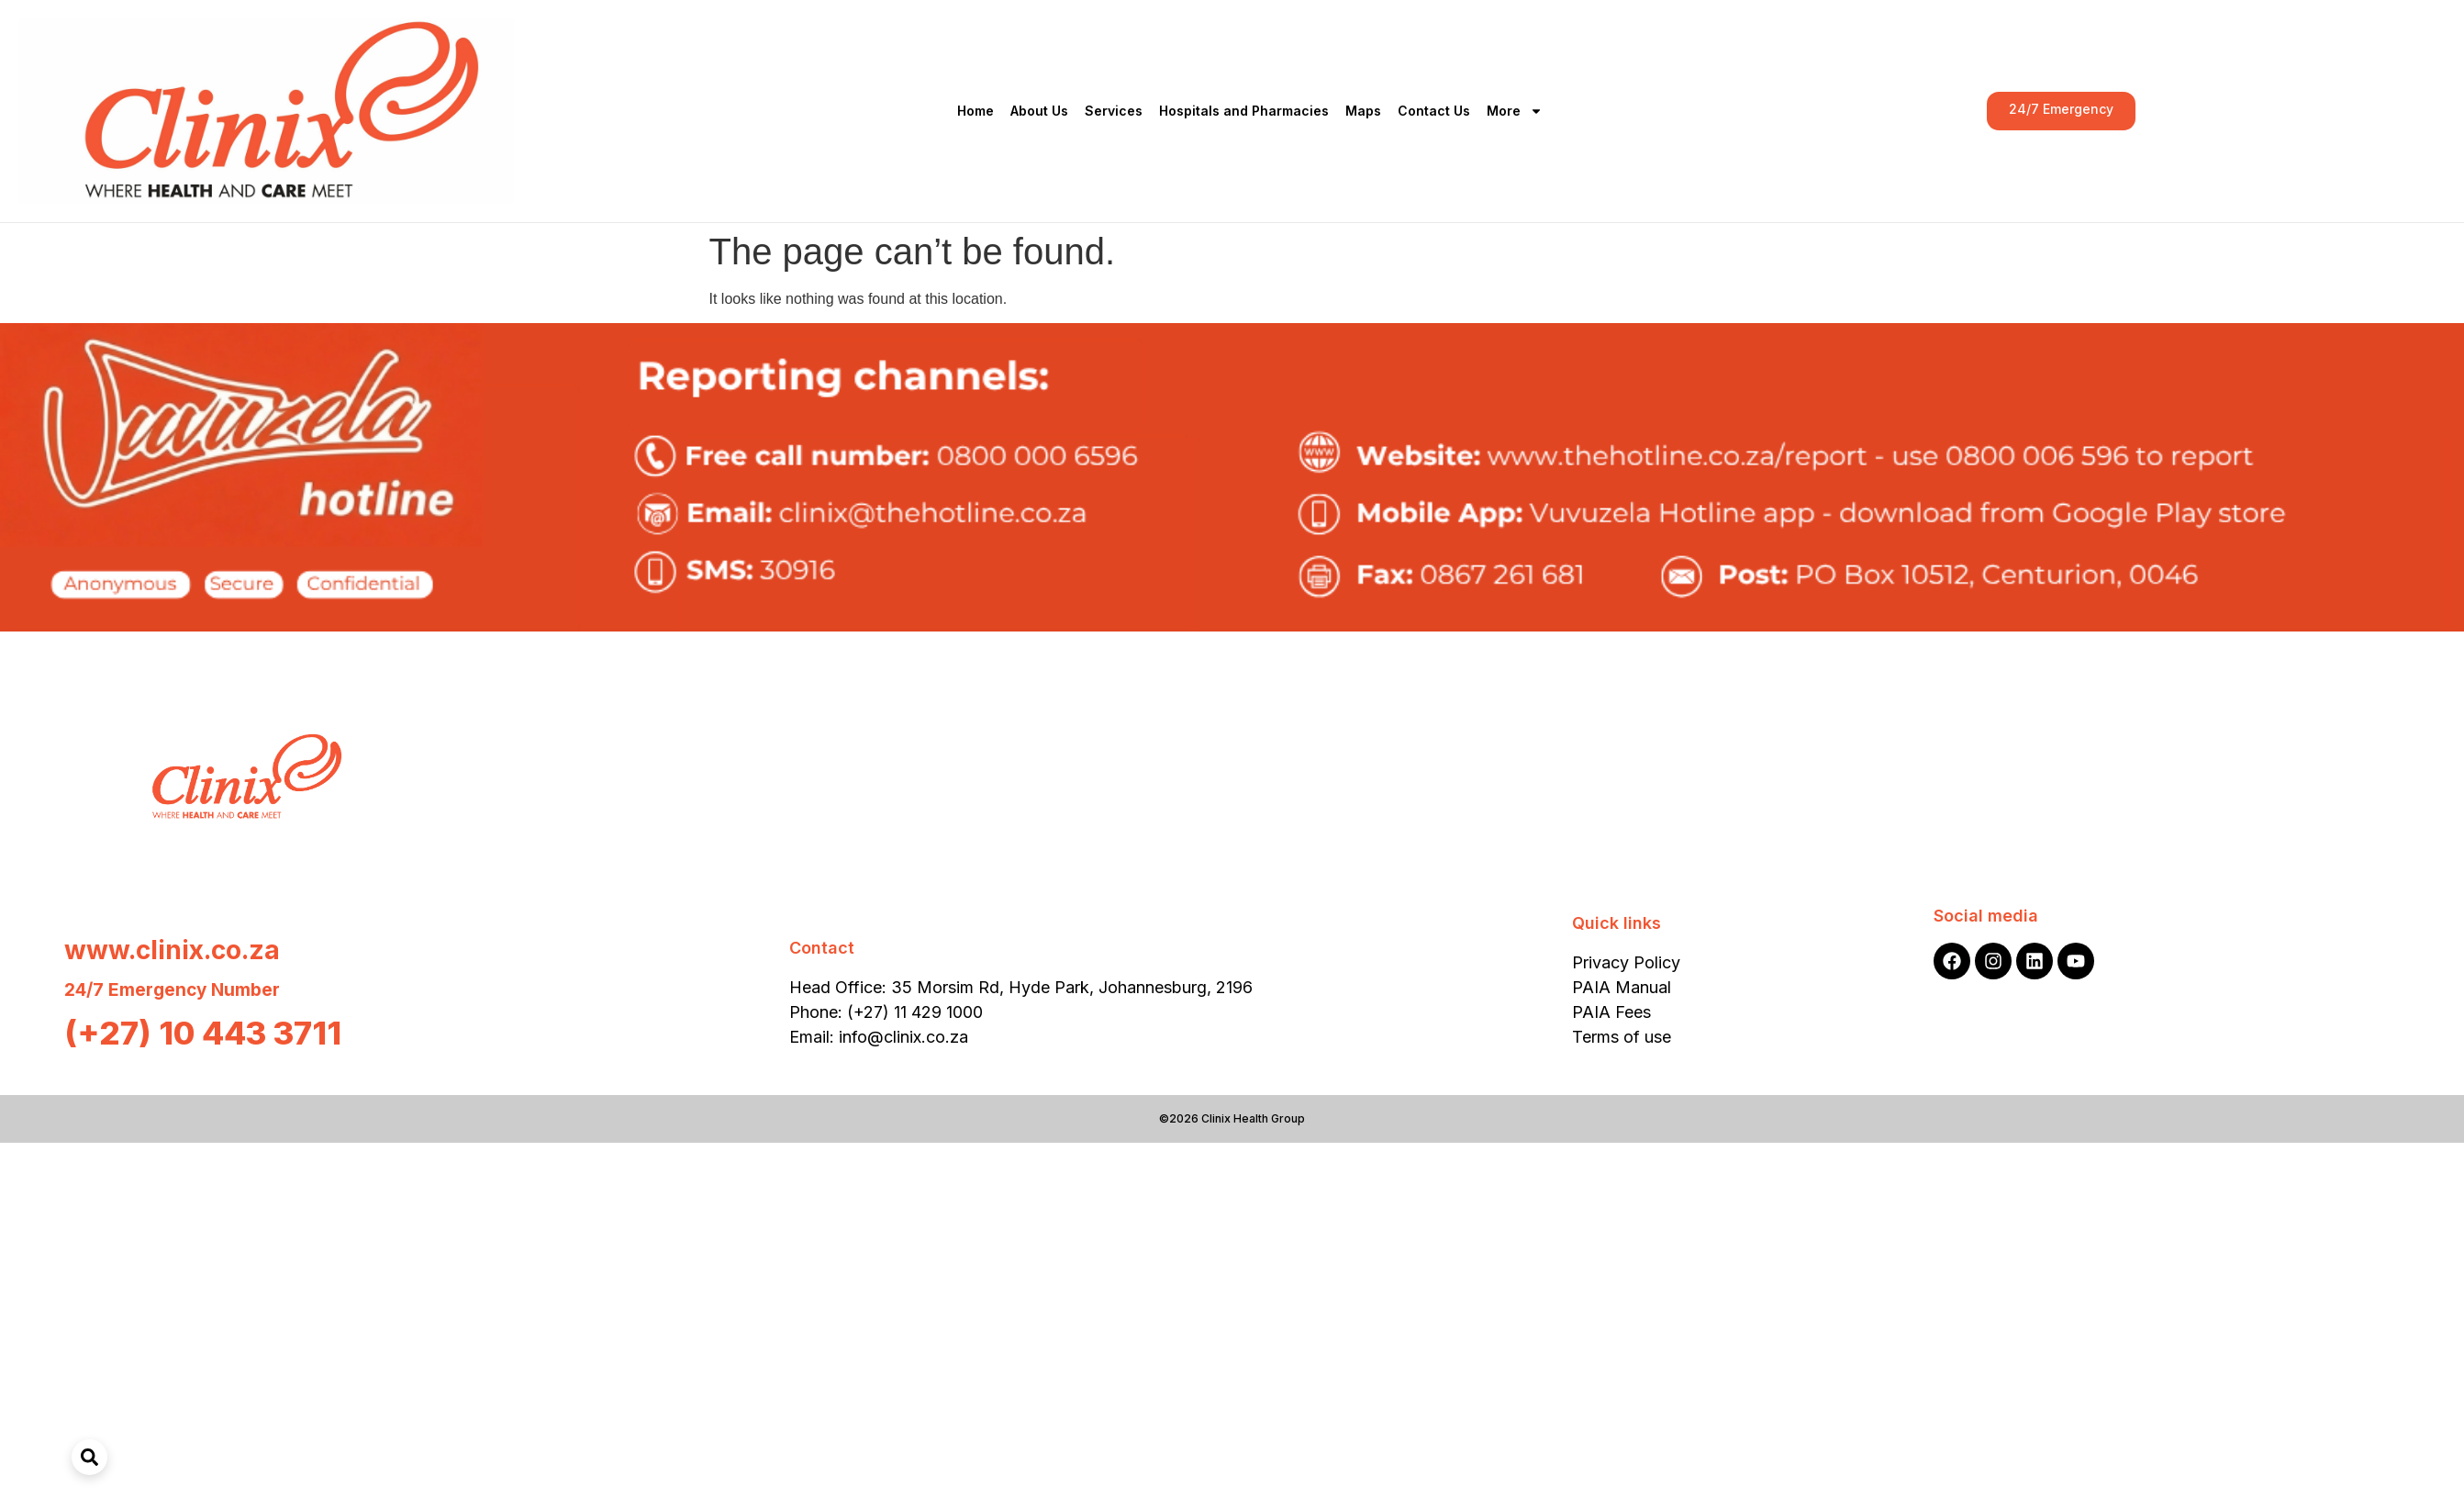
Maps (1363, 110)
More (1515, 111)
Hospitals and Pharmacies (1244, 110)
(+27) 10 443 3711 (202, 1032)
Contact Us (1434, 110)
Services (1114, 110)
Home (975, 110)
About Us (1039, 110)
